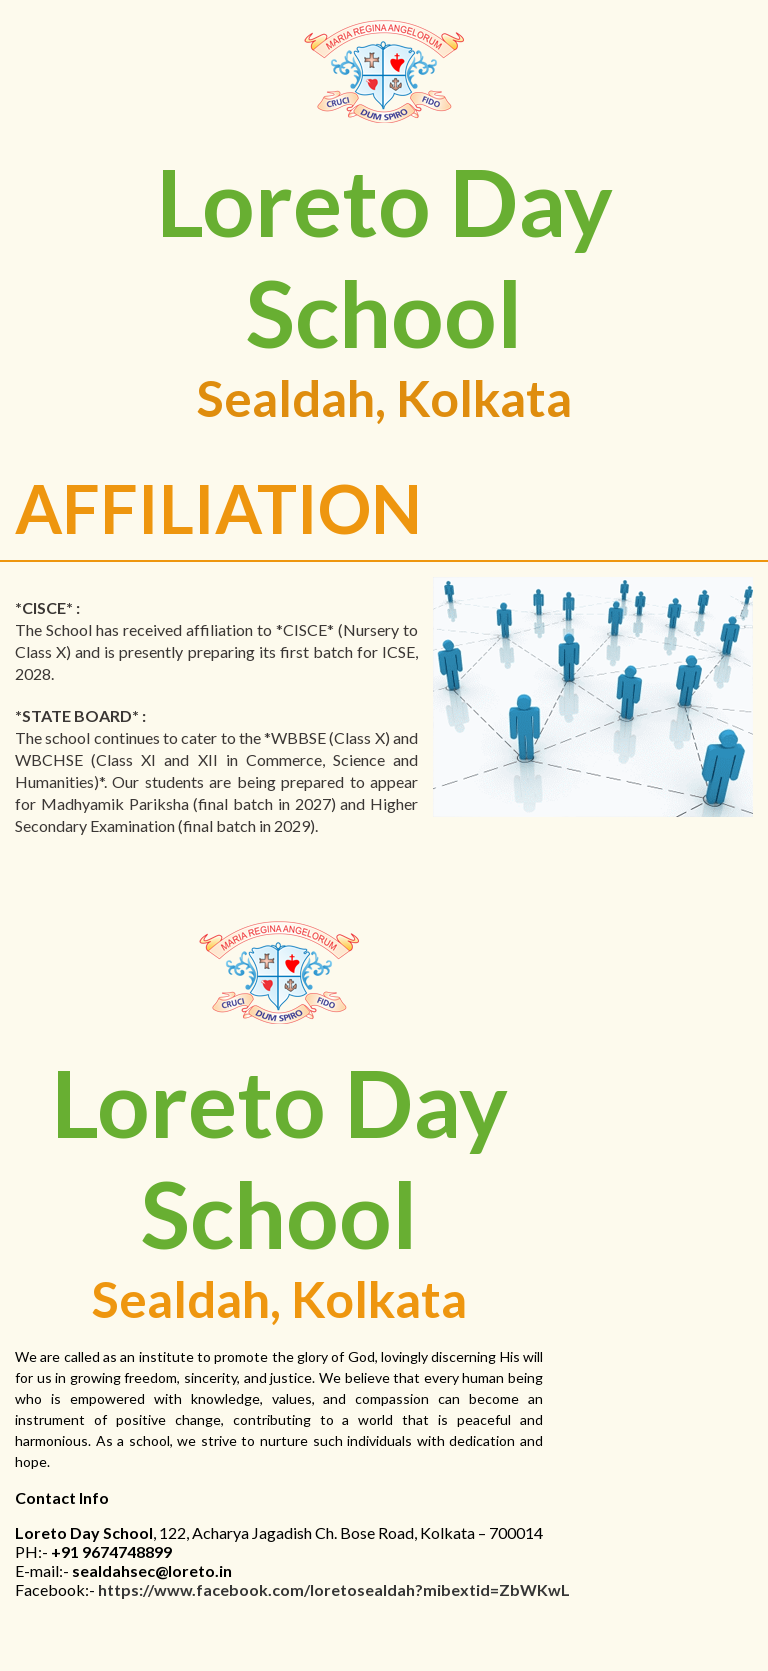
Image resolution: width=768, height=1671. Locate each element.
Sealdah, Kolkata (384, 398)
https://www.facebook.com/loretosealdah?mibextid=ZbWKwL (334, 1589)
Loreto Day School (384, 257)
